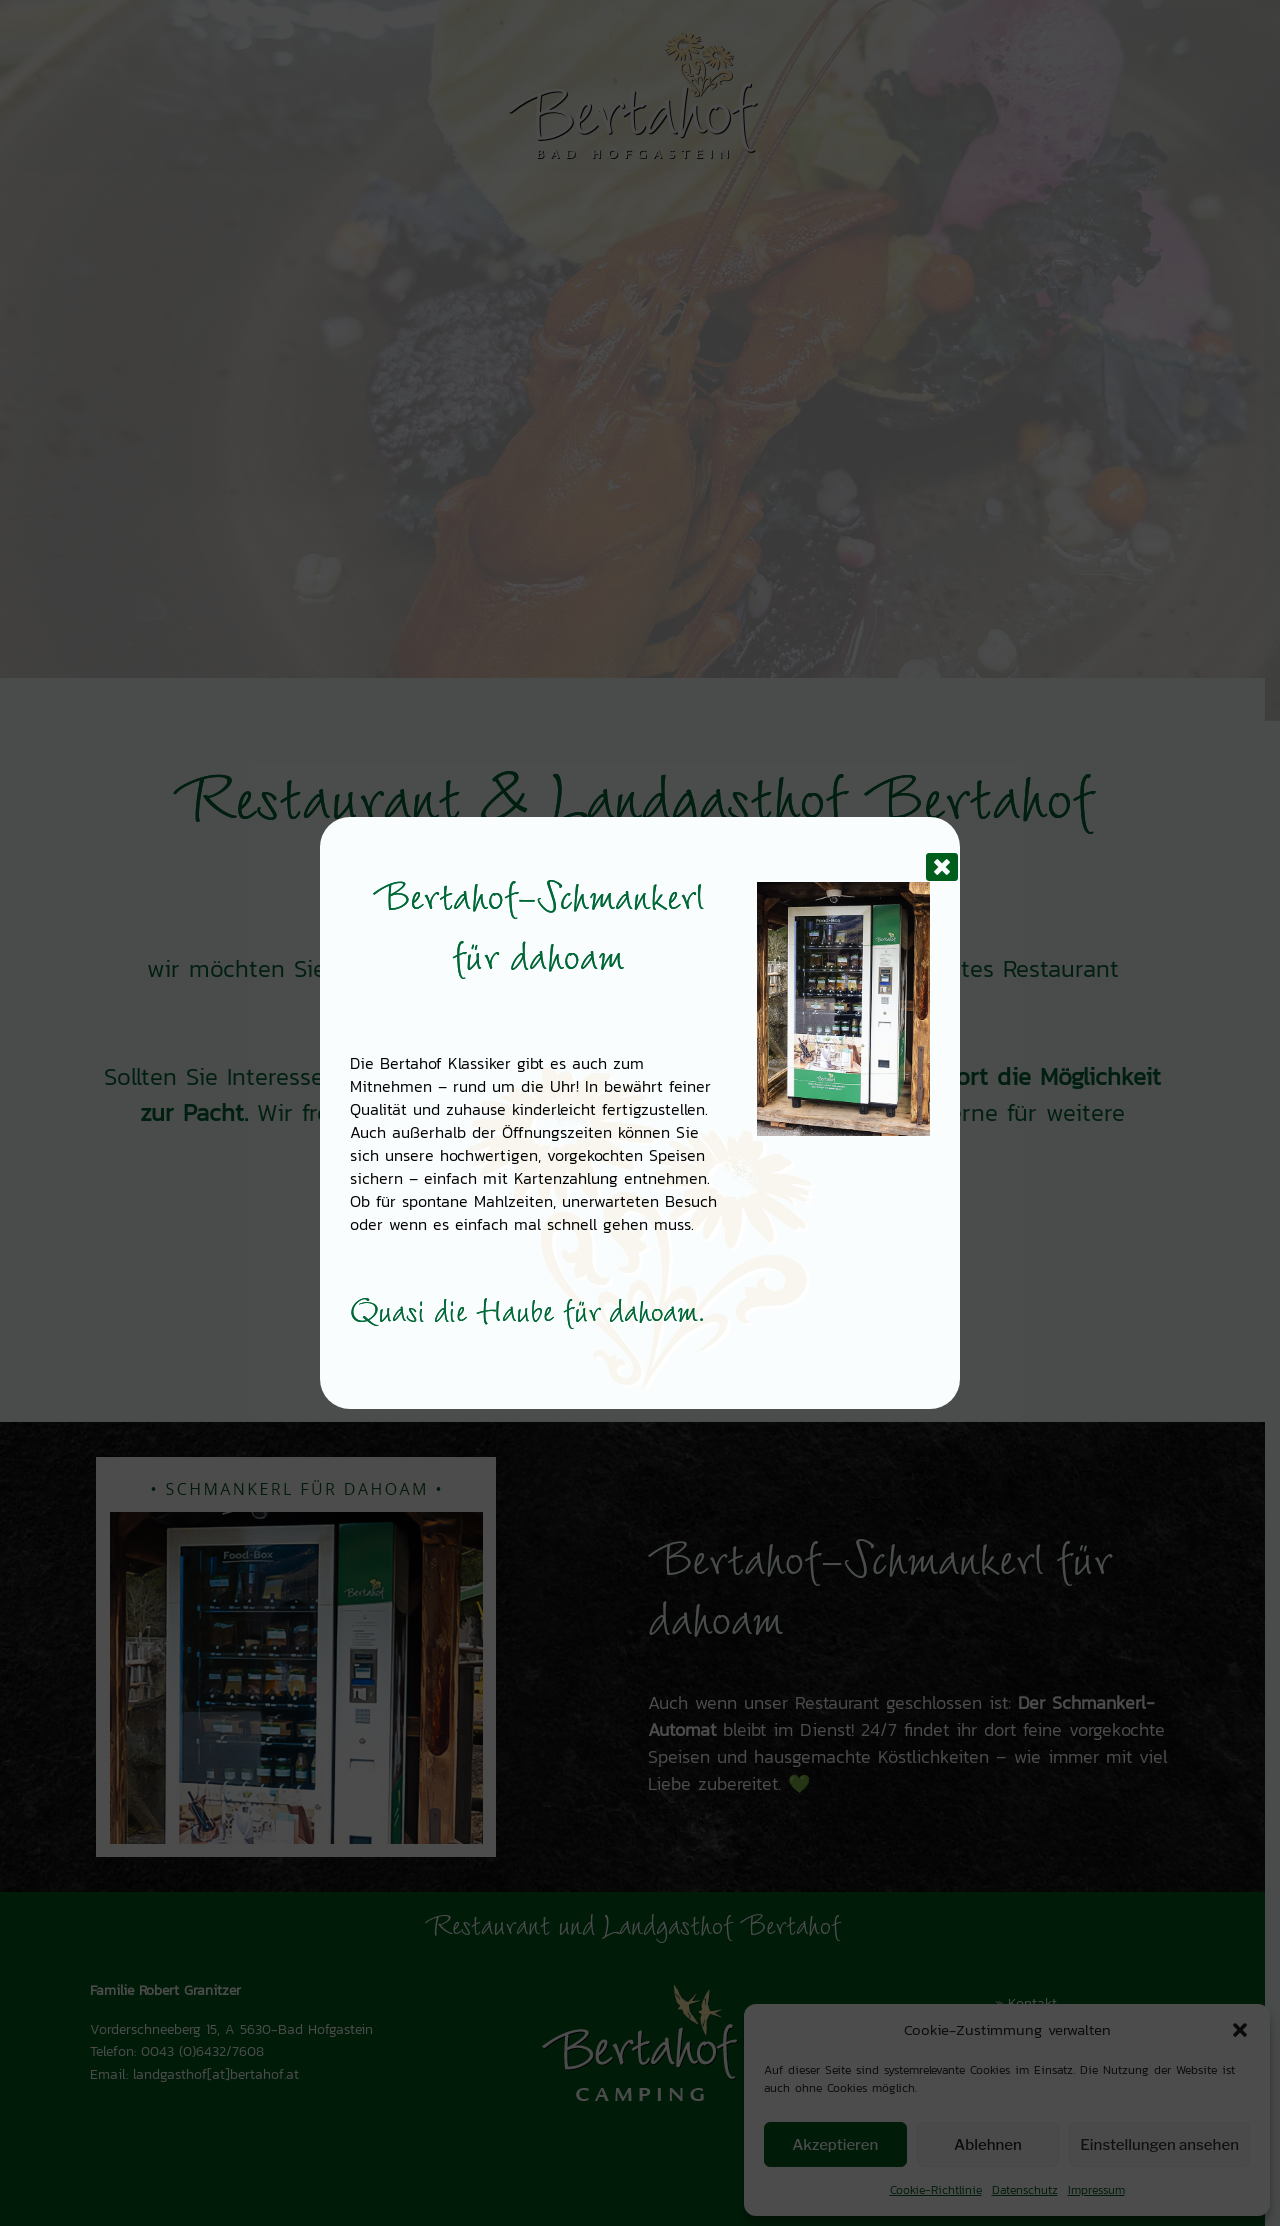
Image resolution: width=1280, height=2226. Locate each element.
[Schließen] (926, 851)
